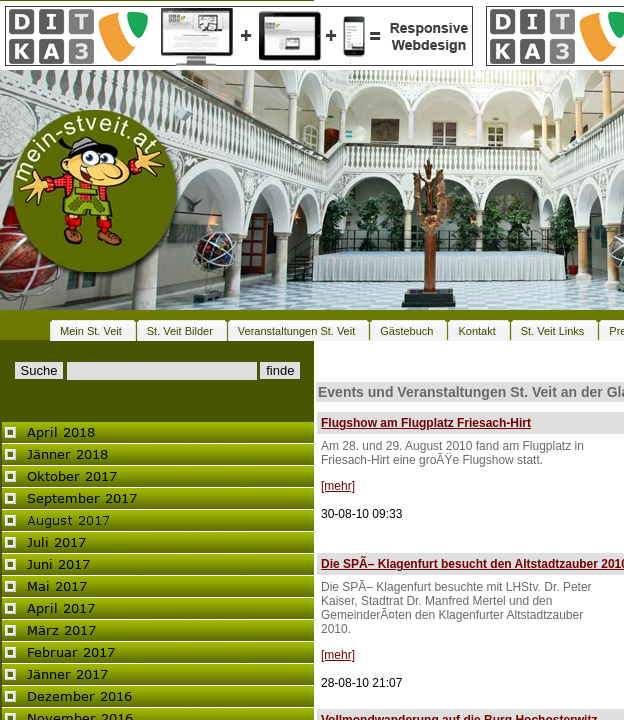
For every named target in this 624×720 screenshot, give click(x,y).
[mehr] (338, 486)
